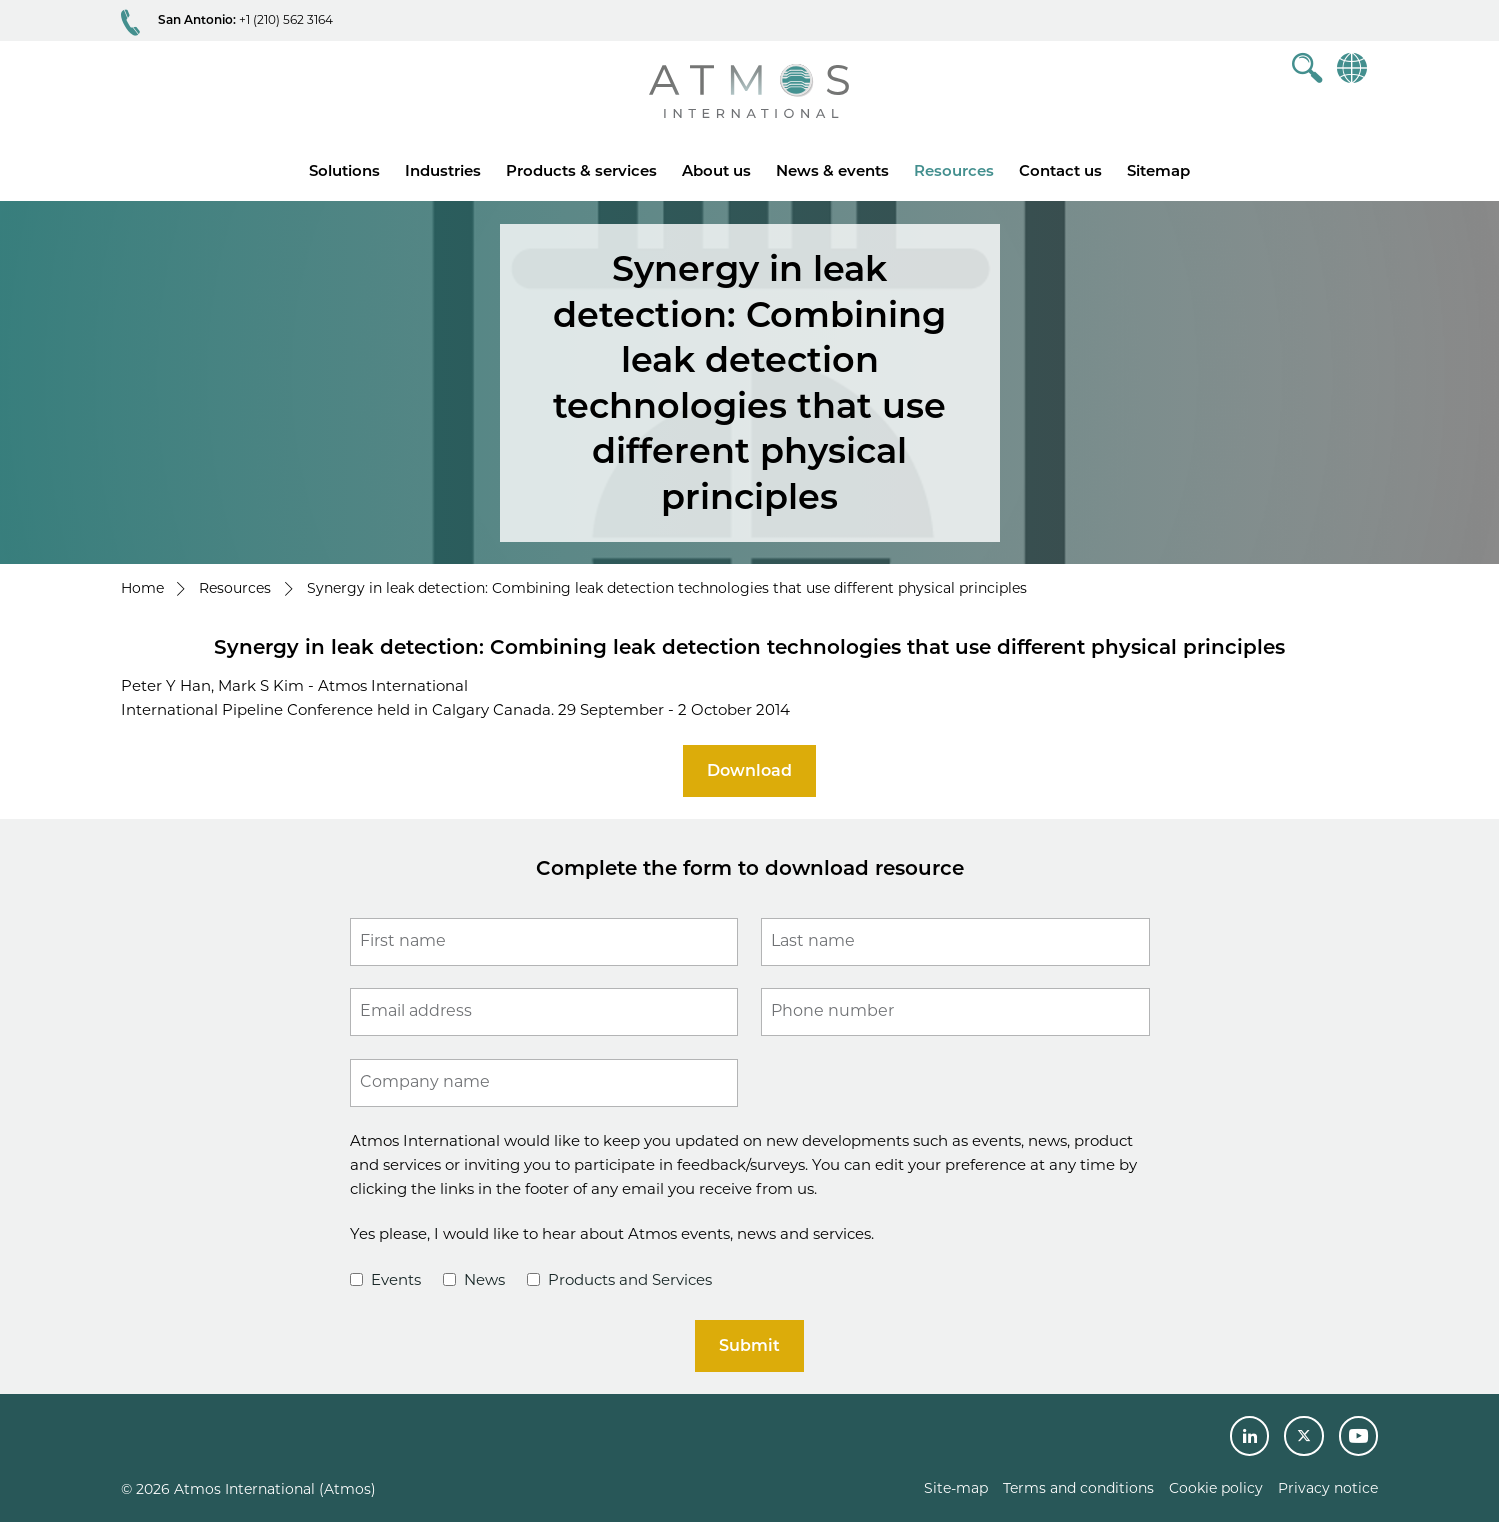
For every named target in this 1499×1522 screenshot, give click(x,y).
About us (716, 170)
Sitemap (1158, 170)
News (474, 1279)
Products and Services (619, 1279)
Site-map (956, 1488)
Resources (954, 170)
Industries (443, 170)
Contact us (1060, 170)
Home (142, 588)
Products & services (581, 170)
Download (749, 770)
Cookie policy (1216, 1488)
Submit (749, 1345)
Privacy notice (1328, 1488)
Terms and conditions (1078, 1488)
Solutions (344, 170)
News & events (832, 170)
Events (385, 1279)
